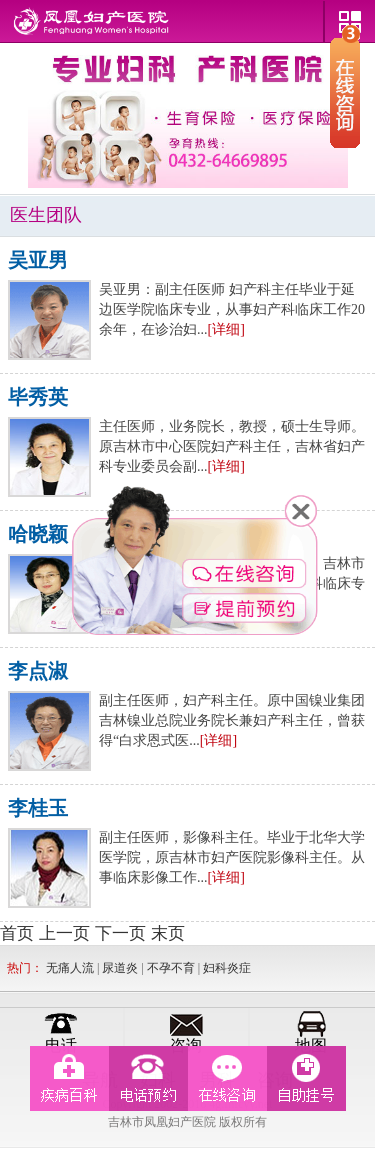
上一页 (64, 933)
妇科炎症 (227, 968)
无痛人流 (70, 968)
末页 (168, 933)
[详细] (226, 329)
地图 (311, 1045)
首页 (17, 933)
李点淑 (38, 671)
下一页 (120, 933)
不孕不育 (171, 968)
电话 (61, 1045)
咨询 (186, 1045)
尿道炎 (120, 968)
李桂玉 (38, 808)
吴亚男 (38, 260)
